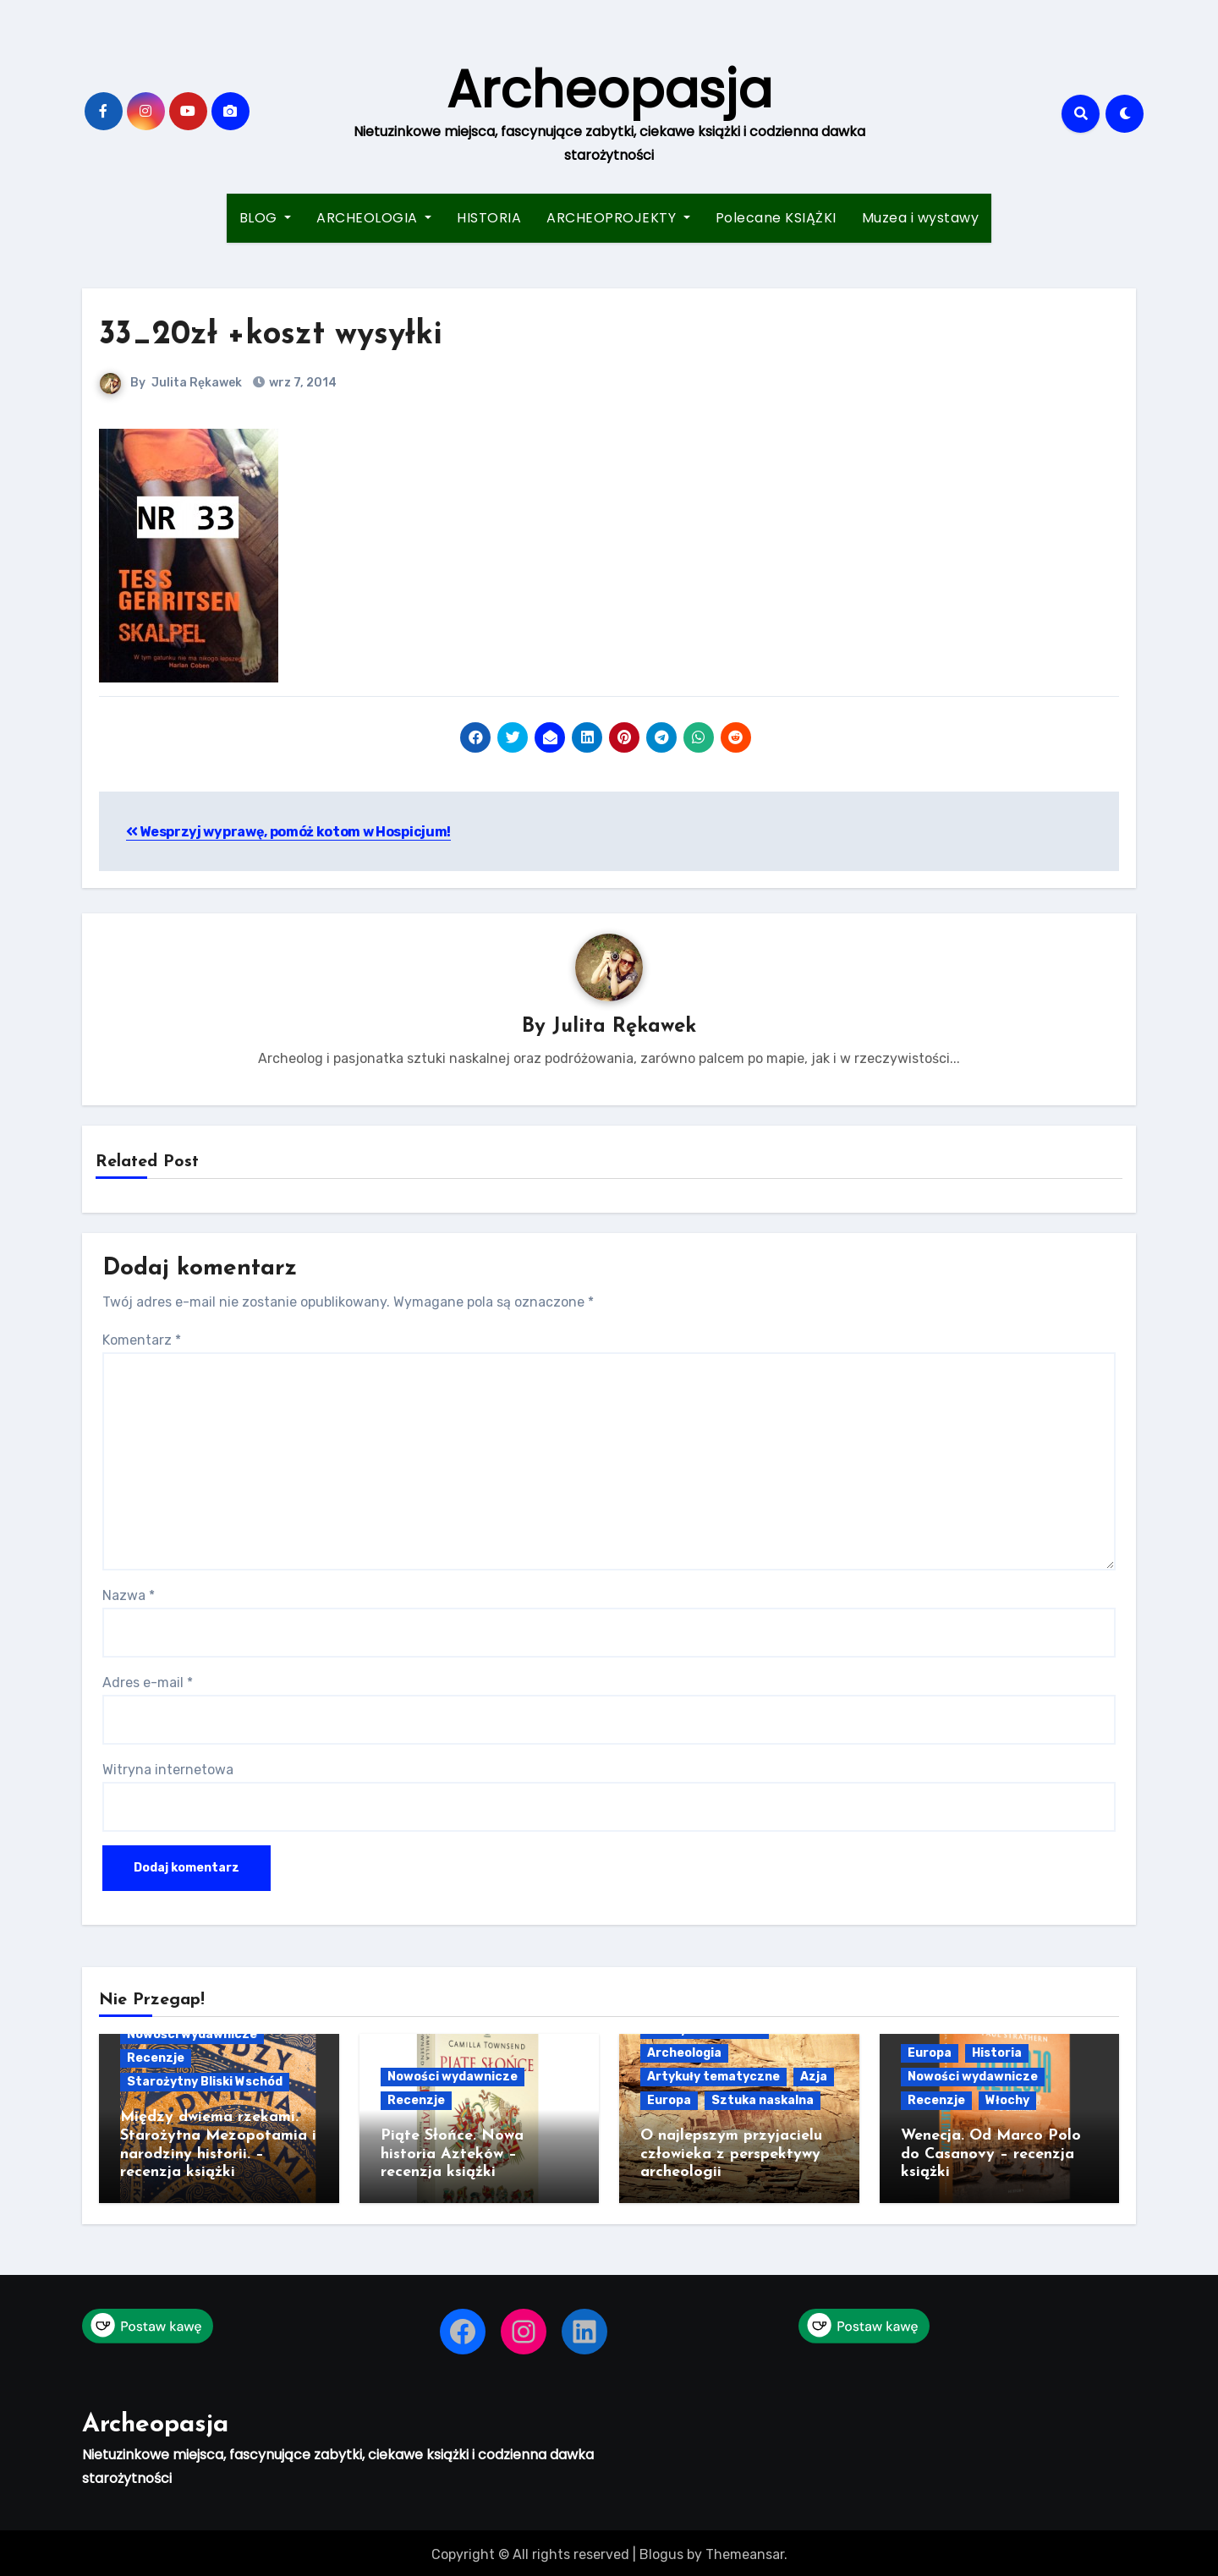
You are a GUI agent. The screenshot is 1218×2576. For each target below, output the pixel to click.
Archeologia (684, 2054)
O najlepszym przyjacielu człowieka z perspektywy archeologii (731, 2155)
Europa (669, 2101)
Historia (997, 2054)
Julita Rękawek (196, 382)
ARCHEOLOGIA (373, 217)
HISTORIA (489, 217)
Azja (813, 2077)
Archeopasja (609, 89)
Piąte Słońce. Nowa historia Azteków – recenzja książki (452, 2155)
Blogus (661, 2550)
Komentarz (141, 1340)
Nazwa (128, 1596)
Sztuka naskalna (762, 2101)
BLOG (265, 217)
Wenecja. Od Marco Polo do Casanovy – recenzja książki (991, 2155)
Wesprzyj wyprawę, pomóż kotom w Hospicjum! (288, 832)
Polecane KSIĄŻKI (776, 217)
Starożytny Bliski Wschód (205, 2082)
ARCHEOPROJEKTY (618, 217)
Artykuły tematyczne (713, 2077)
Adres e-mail (147, 1683)
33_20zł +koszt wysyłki (270, 335)
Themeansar (744, 2550)
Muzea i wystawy (920, 217)
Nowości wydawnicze (192, 2035)
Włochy (1007, 2101)
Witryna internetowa (167, 1770)
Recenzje (155, 2059)
